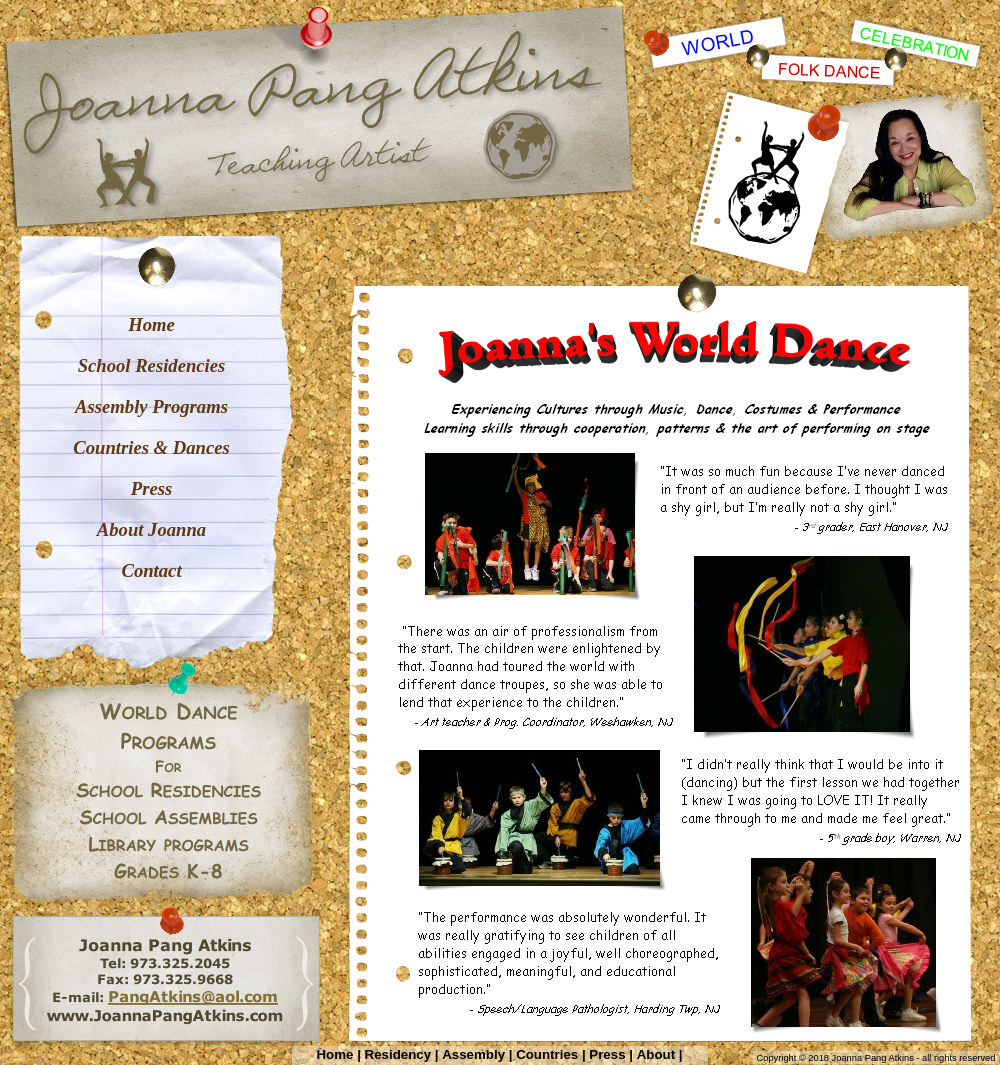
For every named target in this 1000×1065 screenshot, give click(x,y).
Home (335, 1054)
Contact (151, 570)
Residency (398, 1054)
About (656, 1054)
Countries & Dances (151, 447)
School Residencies (152, 365)
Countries (547, 1054)
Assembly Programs (151, 406)
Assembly (473, 1054)
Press (607, 1054)
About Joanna (151, 529)
